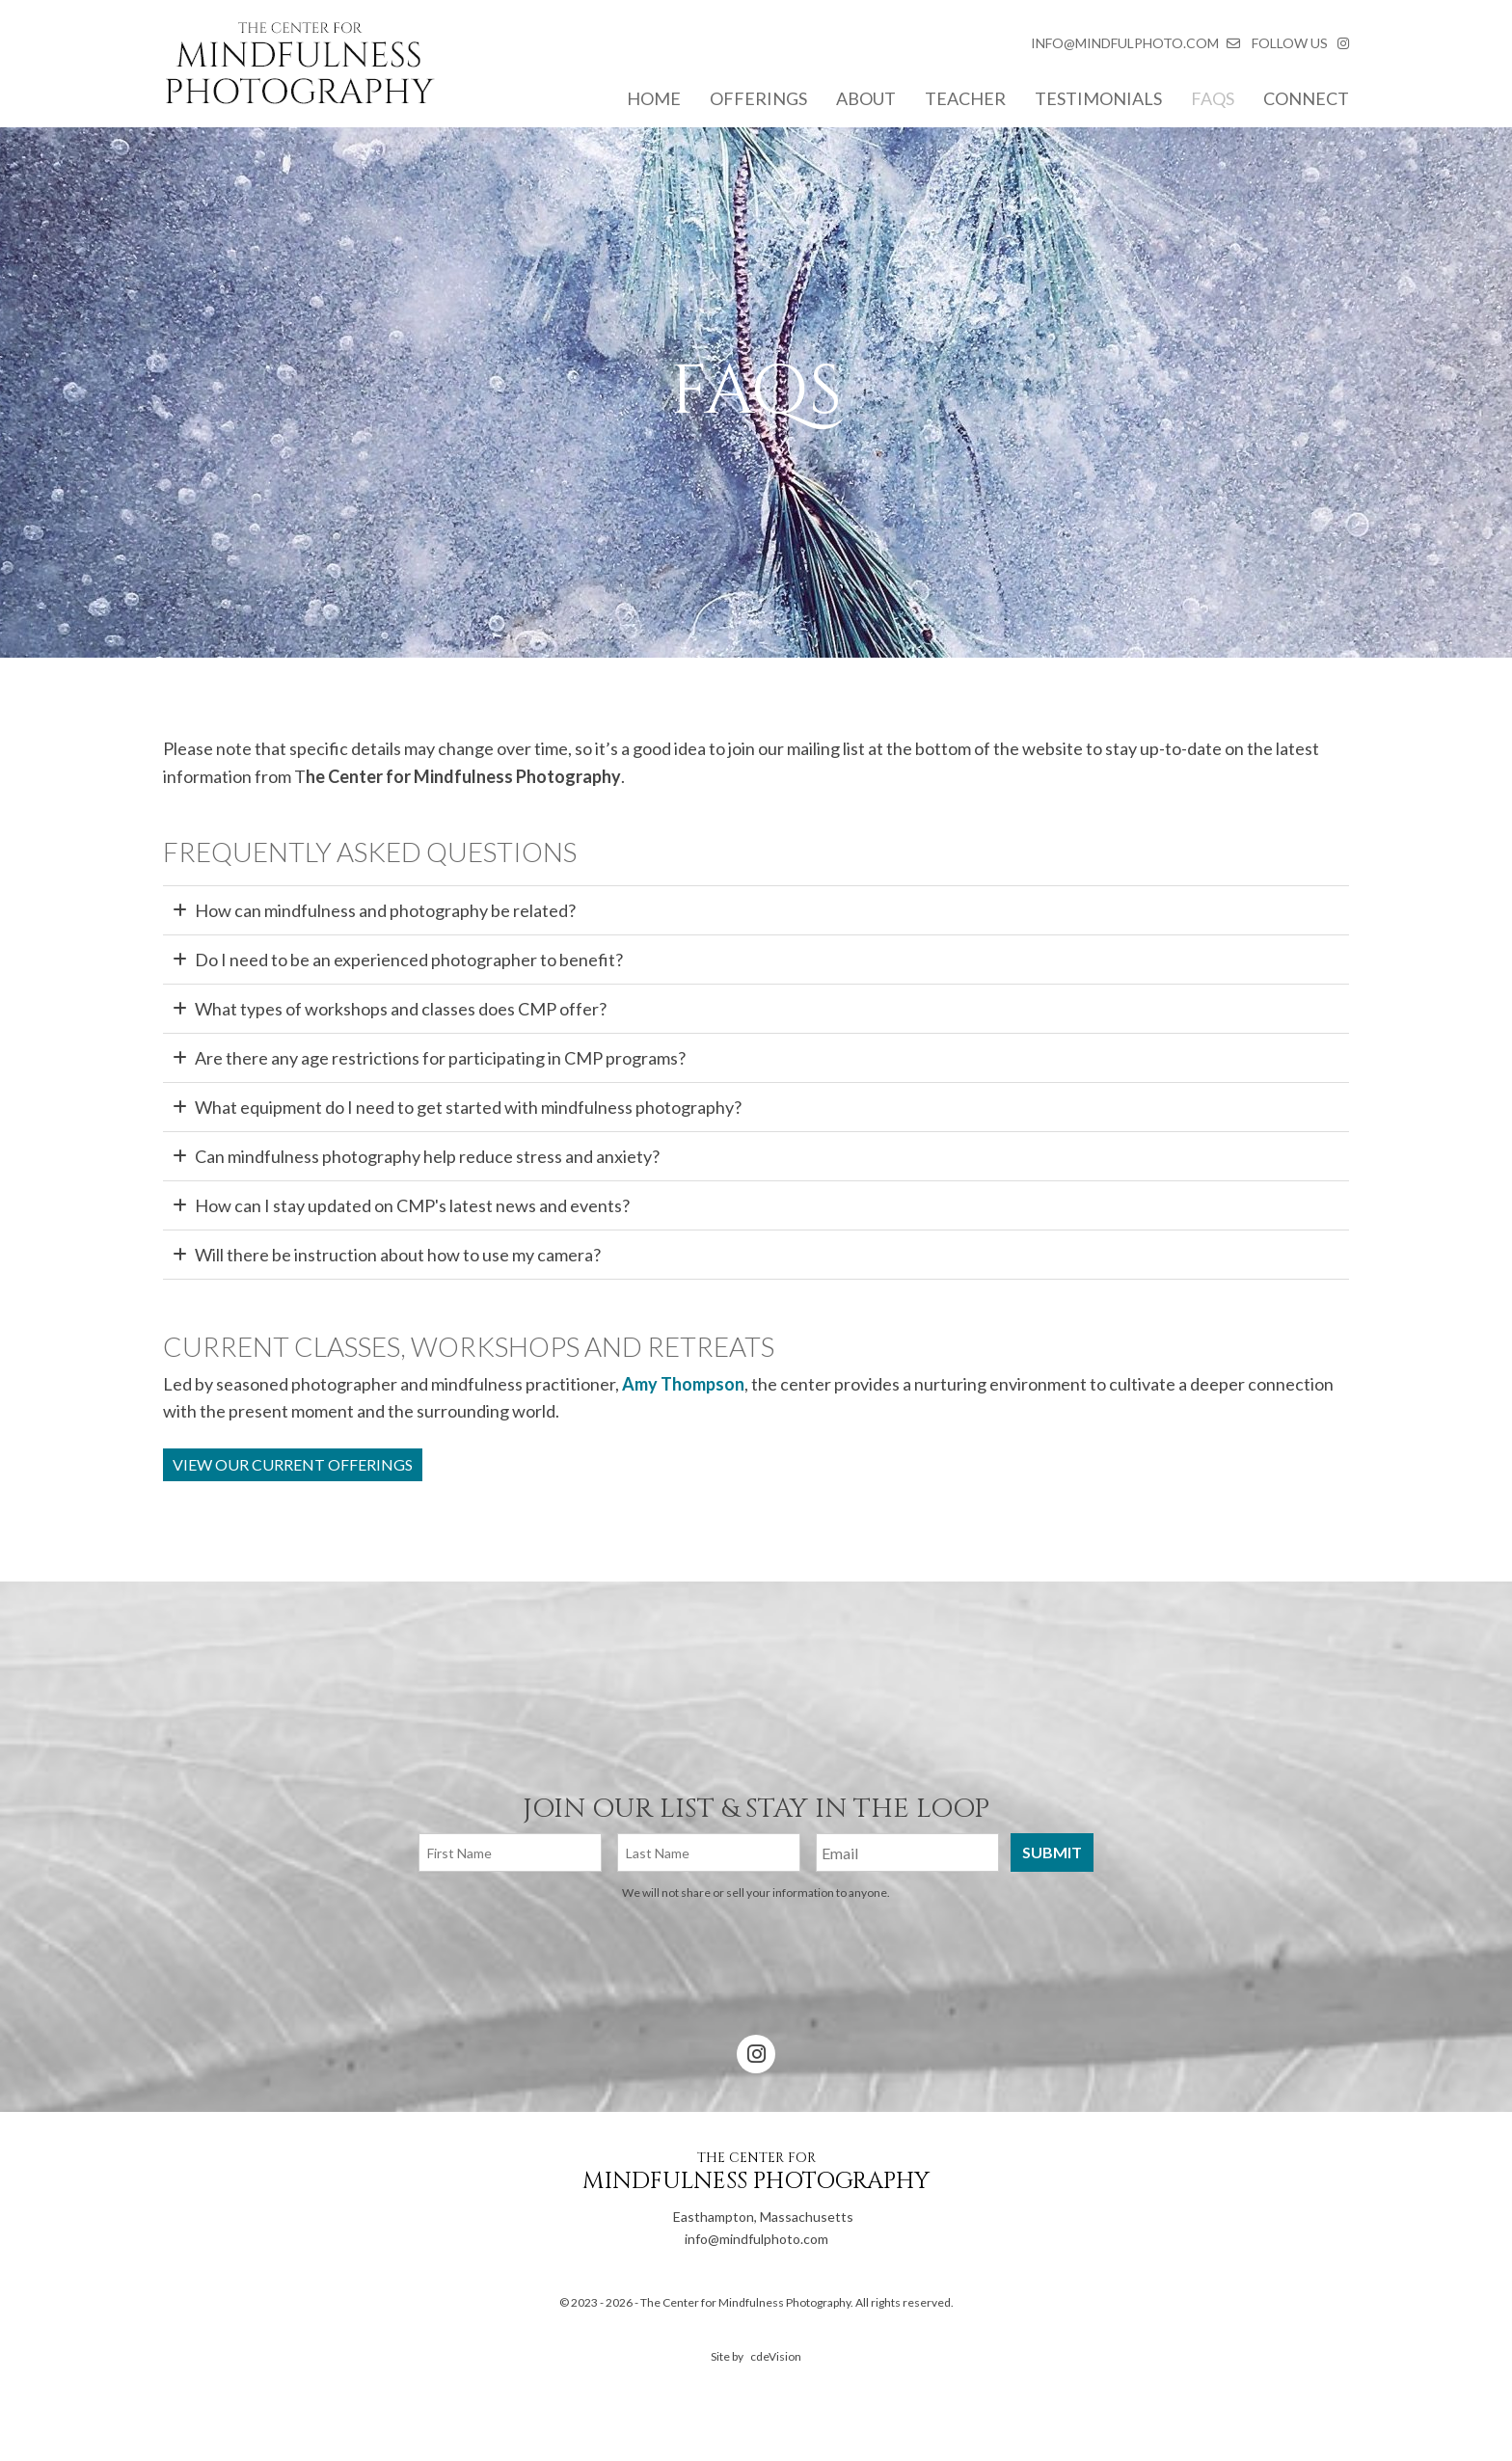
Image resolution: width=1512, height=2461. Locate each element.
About (866, 98)
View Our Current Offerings (293, 1464)
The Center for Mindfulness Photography (299, 67)
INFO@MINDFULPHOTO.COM (1125, 43)
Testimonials (1098, 98)
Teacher (965, 98)
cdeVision (775, 2356)
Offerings (758, 98)
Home (654, 98)
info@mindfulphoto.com (724, 2239)
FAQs (1212, 98)
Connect (1306, 98)
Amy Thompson (683, 1383)
